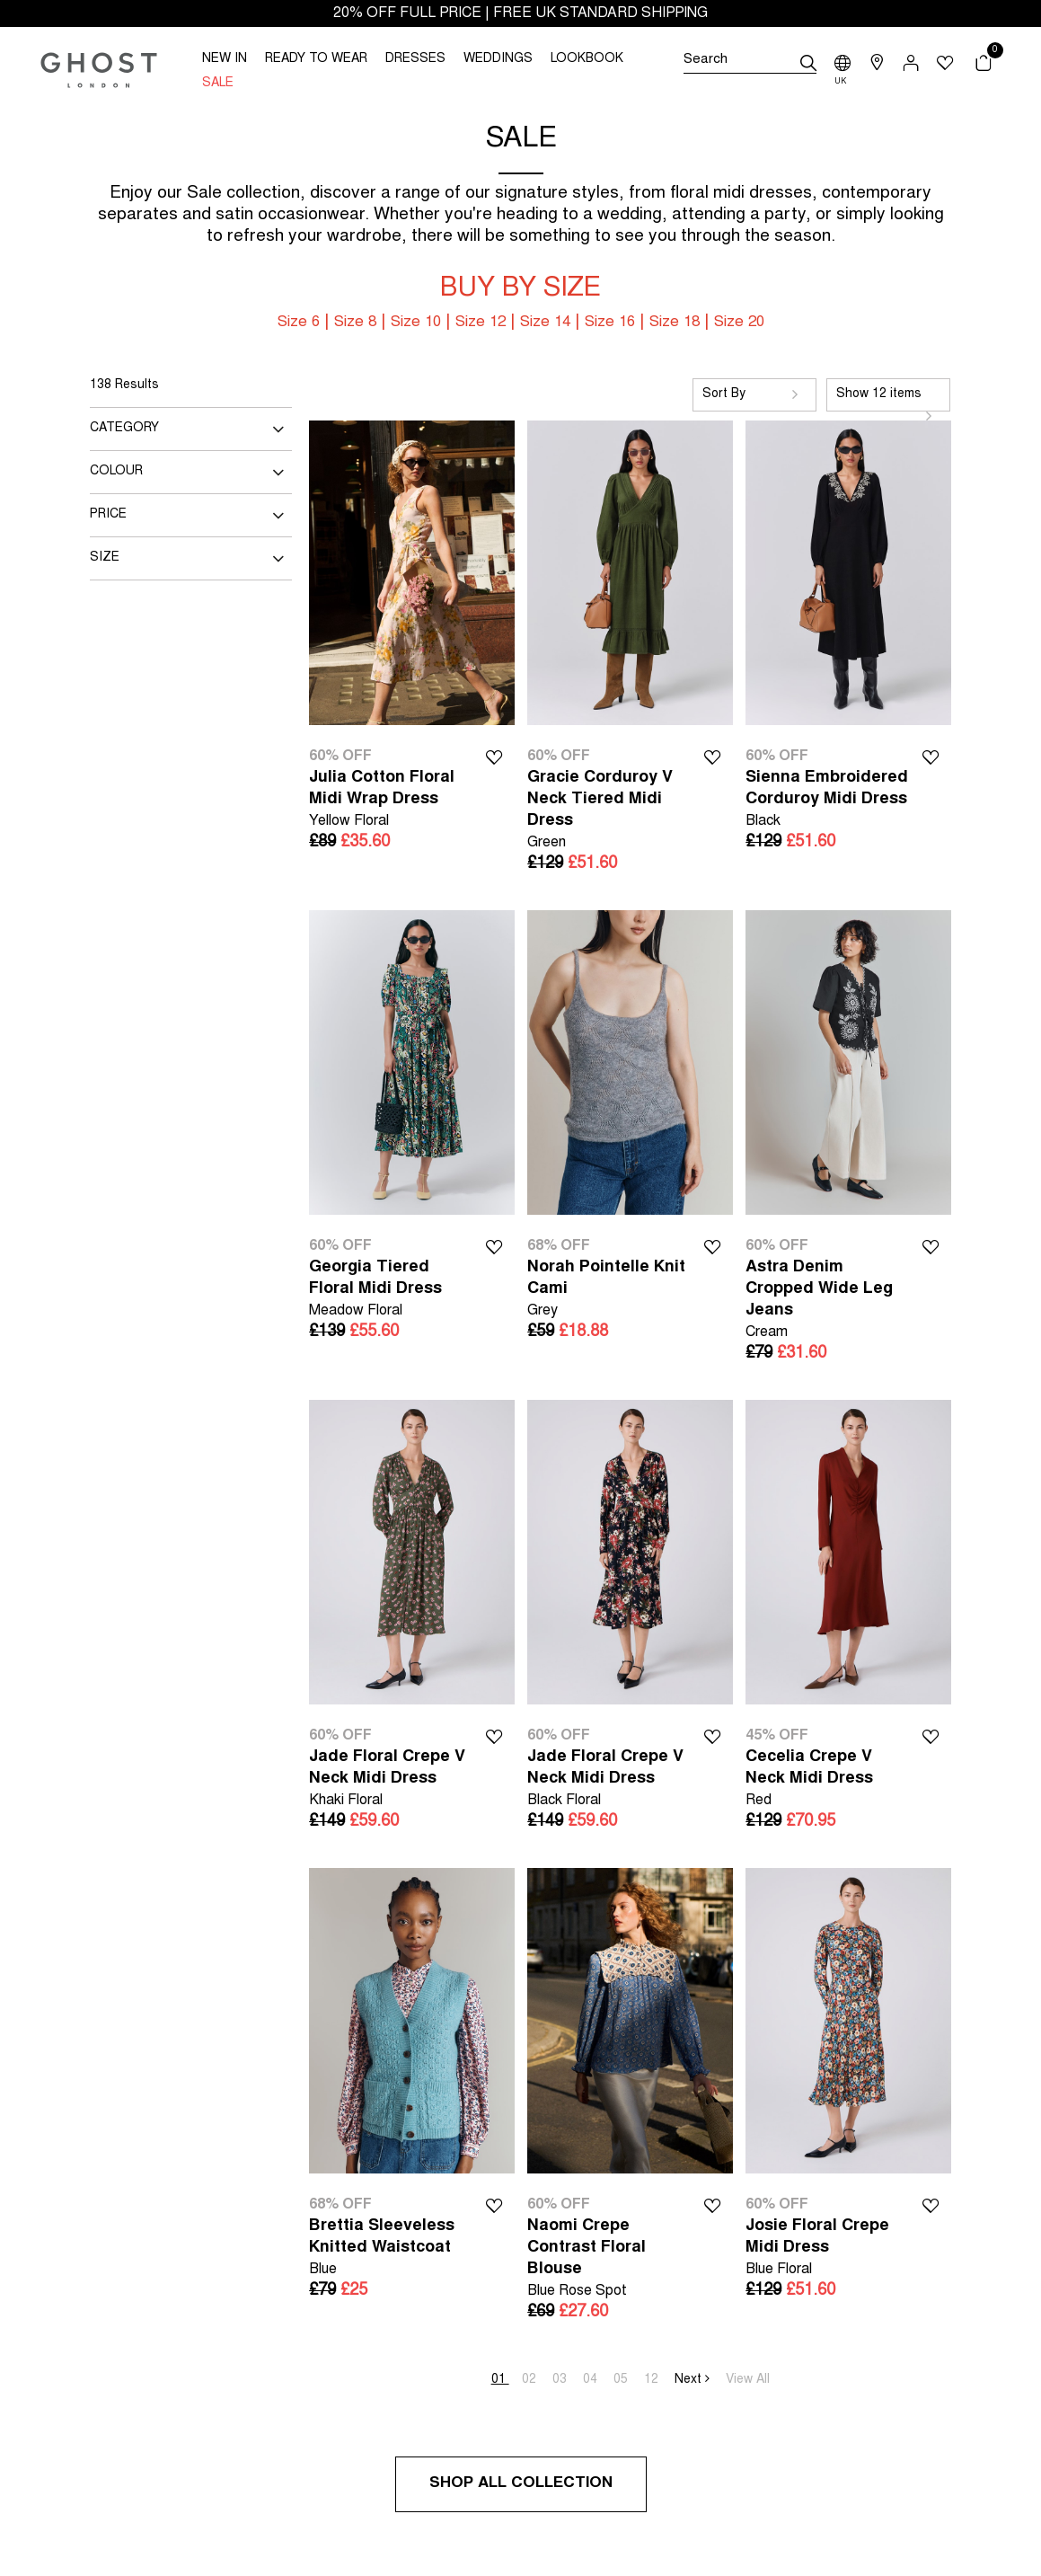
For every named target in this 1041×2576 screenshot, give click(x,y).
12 (653, 2380)
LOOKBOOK (587, 59)
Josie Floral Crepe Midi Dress (827, 2249)
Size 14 (545, 323)
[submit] (808, 63)
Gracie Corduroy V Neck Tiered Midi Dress (609, 812)
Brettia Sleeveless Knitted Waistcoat (391, 2249)
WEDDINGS (498, 59)
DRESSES (415, 59)
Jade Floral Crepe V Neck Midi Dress (391, 1780)
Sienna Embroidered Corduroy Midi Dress (827, 801)
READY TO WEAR (316, 59)
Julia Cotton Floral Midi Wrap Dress (391, 801)
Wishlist (494, 756)
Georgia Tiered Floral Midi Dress (391, 1291)
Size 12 (480, 323)
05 (622, 2380)
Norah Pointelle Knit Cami (609, 1291)
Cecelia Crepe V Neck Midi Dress (827, 1780)
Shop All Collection (521, 2484)
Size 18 (674, 323)
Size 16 (610, 323)
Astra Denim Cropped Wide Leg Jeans (827, 1301)
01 (500, 2380)
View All (748, 2380)
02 (531, 2380)
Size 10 (416, 323)
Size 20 (739, 323)
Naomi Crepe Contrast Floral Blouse (609, 2260)
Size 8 (355, 323)
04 (592, 2380)
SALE (218, 83)
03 (561, 2380)
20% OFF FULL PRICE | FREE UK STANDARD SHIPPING (520, 13)
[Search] (750, 63)
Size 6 (299, 323)
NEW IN (224, 59)
